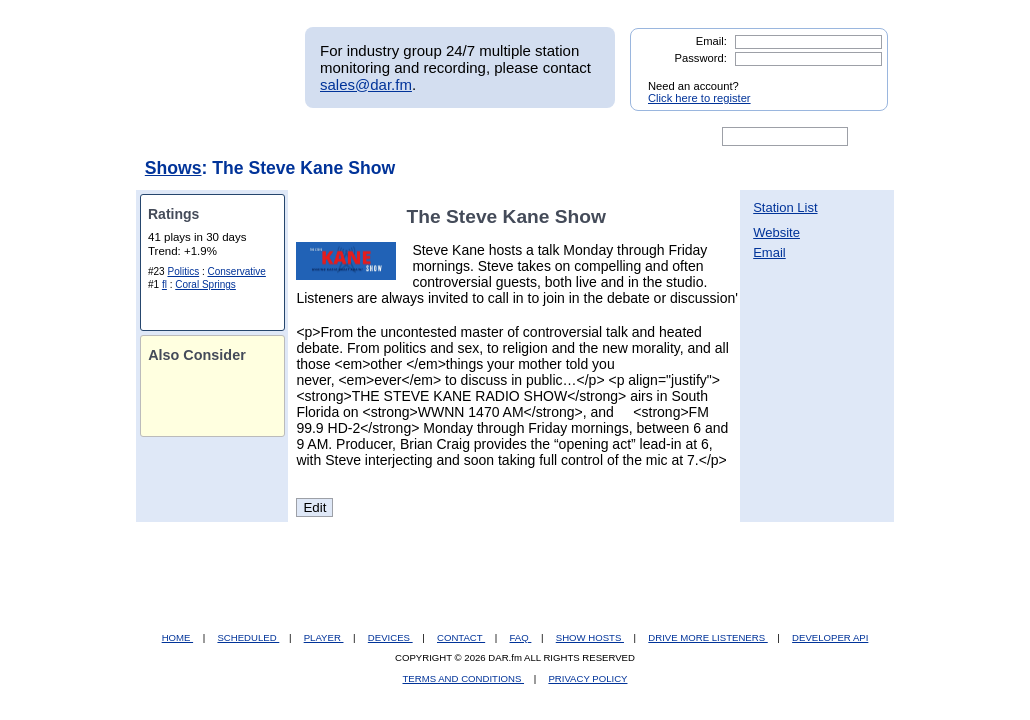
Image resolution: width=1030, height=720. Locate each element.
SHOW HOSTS (590, 637)
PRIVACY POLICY (587, 678)
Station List (785, 207)
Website (776, 232)
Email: (711, 41)
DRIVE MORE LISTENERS (707, 637)
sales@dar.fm (366, 84)
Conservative (237, 271)
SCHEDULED (248, 637)
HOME (177, 637)
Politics (183, 271)
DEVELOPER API (830, 637)
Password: (701, 58)
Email (769, 252)
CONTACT (461, 637)
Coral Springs (205, 284)
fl (164, 284)
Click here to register (699, 98)
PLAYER (324, 637)
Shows (173, 168)
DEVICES (390, 637)
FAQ (521, 637)
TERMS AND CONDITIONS (464, 678)
